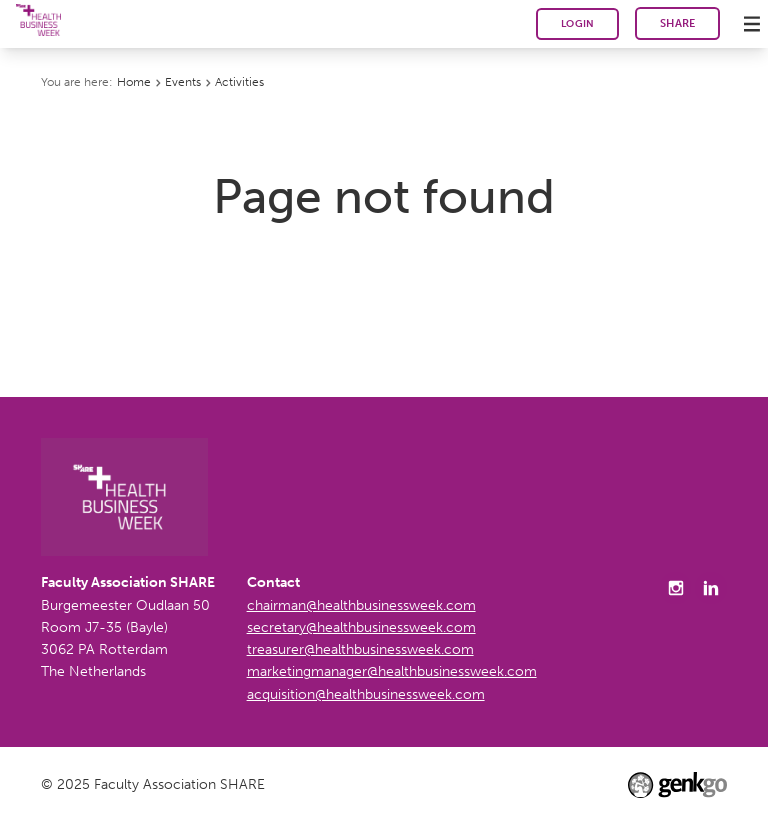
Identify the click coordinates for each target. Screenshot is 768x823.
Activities (239, 82)
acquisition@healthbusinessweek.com (366, 694)
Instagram (676, 588)
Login (578, 23)
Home (134, 82)
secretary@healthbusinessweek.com (361, 627)
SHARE (678, 23)
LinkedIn (711, 588)
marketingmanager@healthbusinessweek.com (392, 671)
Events (183, 82)
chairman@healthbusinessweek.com (361, 605)
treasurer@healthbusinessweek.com (360, 649)
